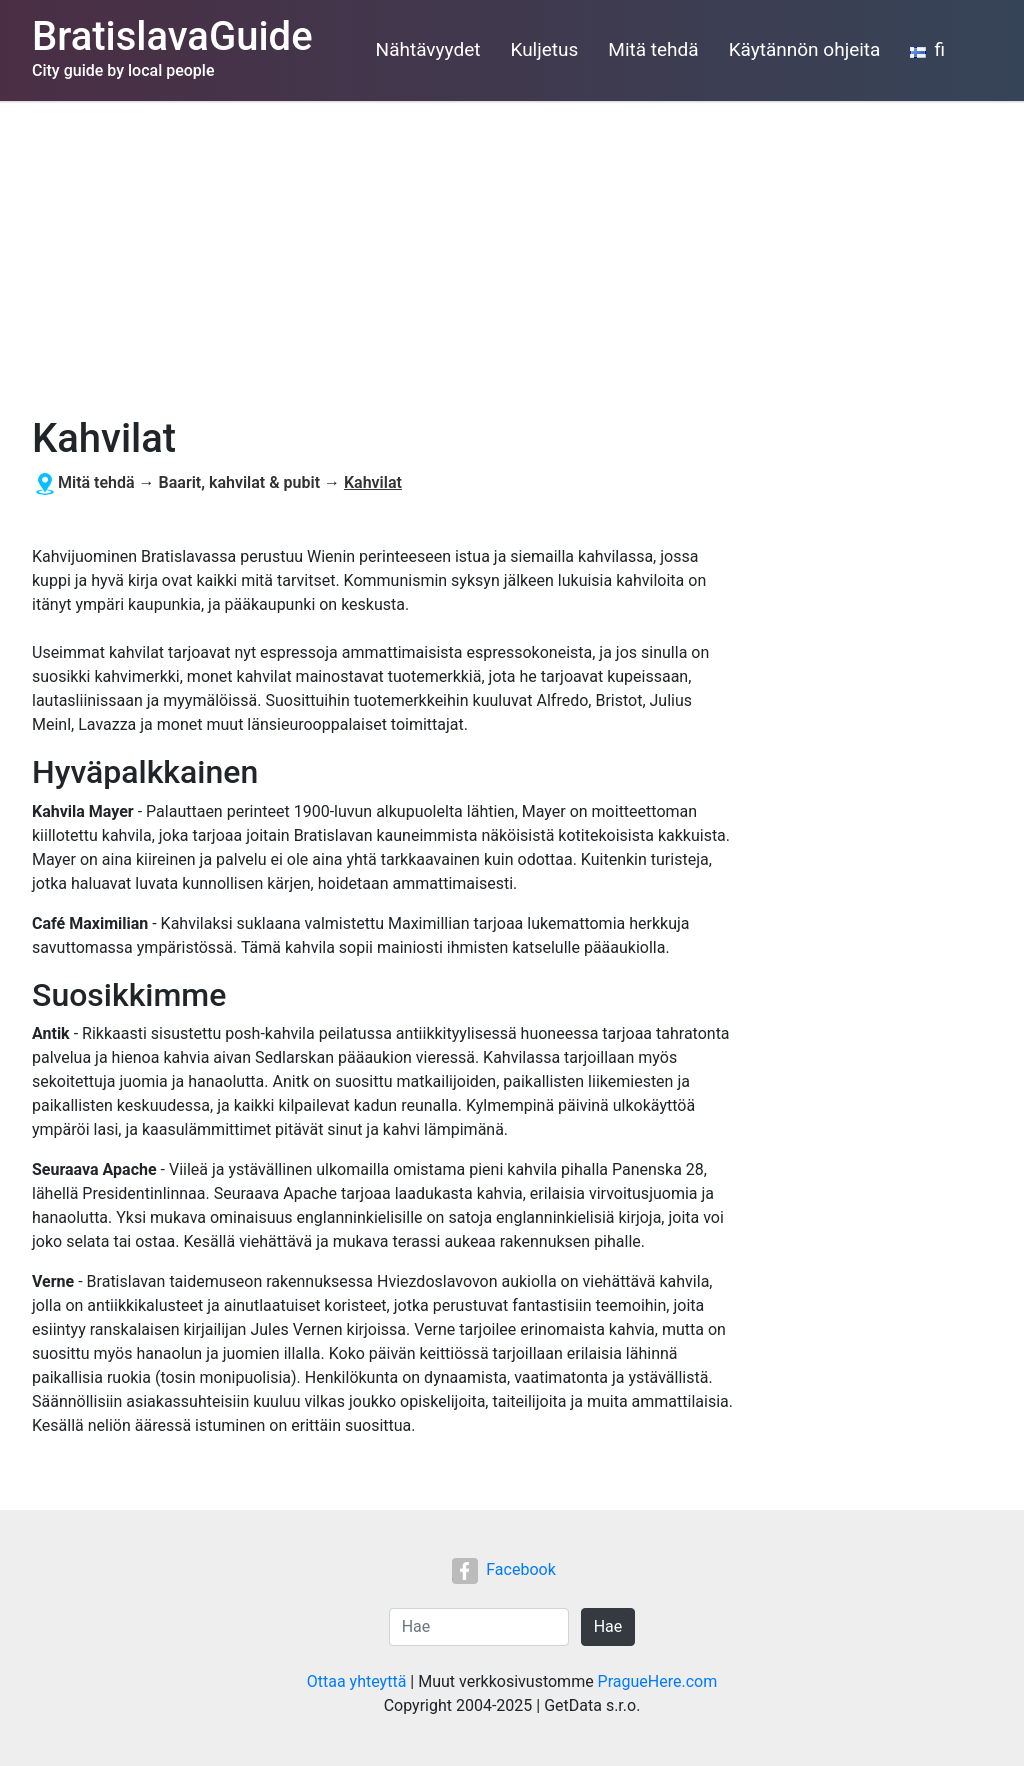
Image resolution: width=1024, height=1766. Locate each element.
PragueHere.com (658, 1681)
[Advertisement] (512, 251)
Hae (608, 1626)
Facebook (503, 1569)
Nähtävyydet (428, 49)
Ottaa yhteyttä (357, 1681)
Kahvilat (373, 482)
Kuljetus (544, 49)
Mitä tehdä (653, 49)
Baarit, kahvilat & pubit (239, 482)
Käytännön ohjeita (805, 49)
